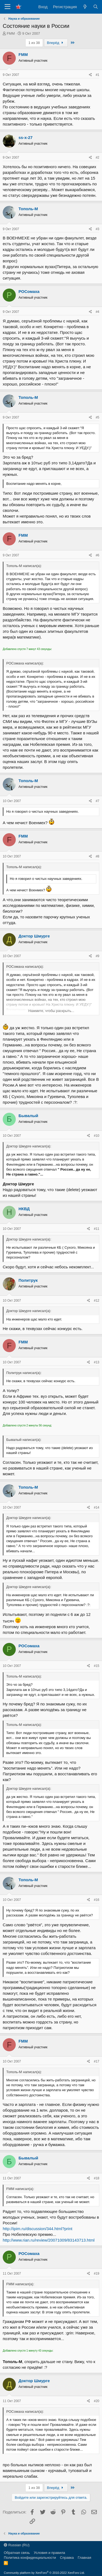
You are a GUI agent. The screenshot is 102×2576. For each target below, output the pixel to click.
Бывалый (28, 1115)
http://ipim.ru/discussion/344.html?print (37, 2228)
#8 (97, 856)
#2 (97, 157)
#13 (96, 1362)
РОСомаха (28, 291)
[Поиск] (95, 7)
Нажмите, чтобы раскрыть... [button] (51, 1011)
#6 (97, 555)
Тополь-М (28, 208)
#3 (97, 229)
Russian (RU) (17, 2545)
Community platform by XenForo (44, 2572)
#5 (97, 417)
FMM (11, 33)
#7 (97, 801)
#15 (96, 1666)
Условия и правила (49, 2553)
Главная (84, 2558)
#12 (96, 1300)
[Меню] (7, 7)
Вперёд (56, 43)
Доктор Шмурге (34, 936)
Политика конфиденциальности (30, 2558)
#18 (96, 2178)
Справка (67, 2558)
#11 (96, 1229)
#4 (97, 312)
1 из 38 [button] (34, 43)
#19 (96, 2273)
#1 (97, 75)
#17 (96, 2061)
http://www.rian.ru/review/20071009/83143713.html (49, 2240)
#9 (97, 956)
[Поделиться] (90, 75)
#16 (96, 1900)
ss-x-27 (25, 137)
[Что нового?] (84, 7)
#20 (96, 2401)
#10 (96, 1136)
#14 (96, 1507)
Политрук (28, 1280)
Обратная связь (17, 2553)
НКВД (24, 1208)
